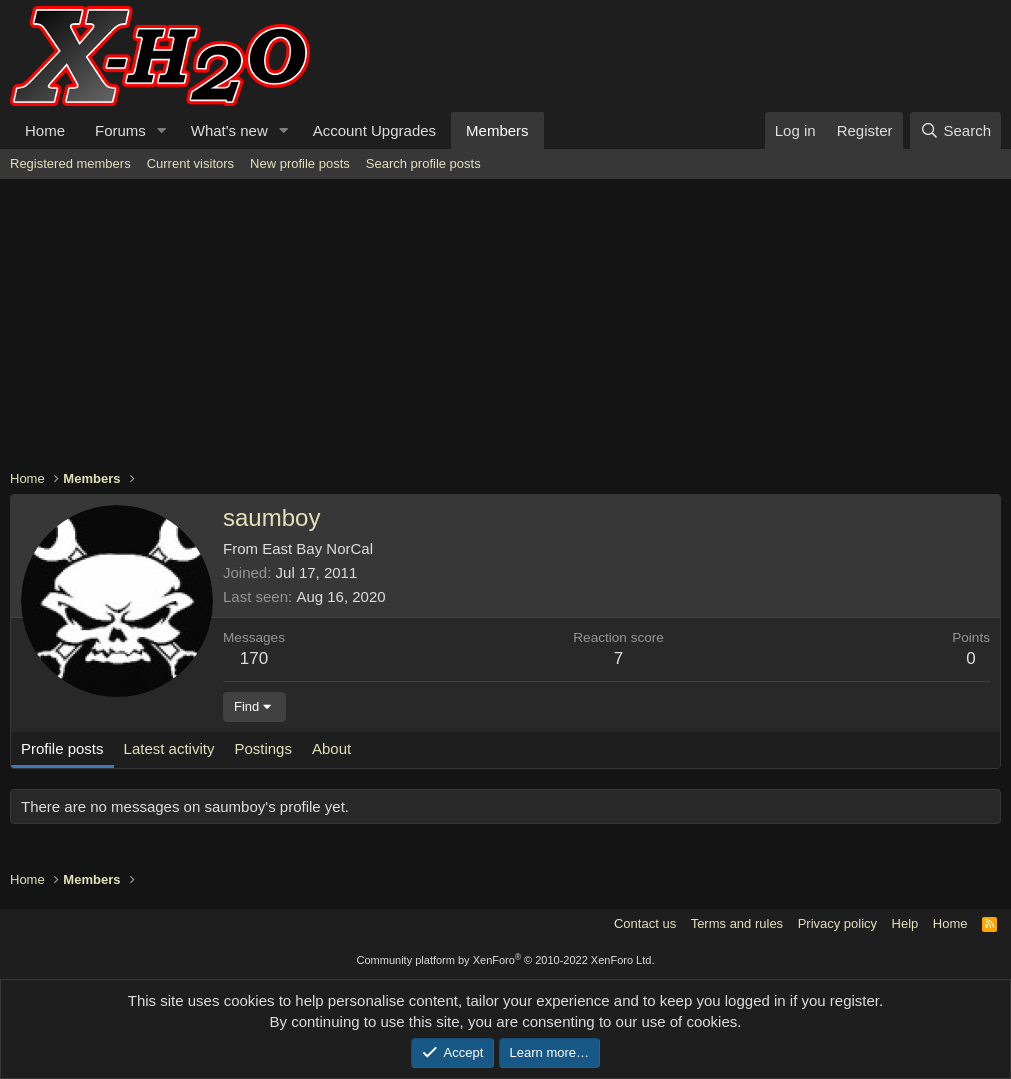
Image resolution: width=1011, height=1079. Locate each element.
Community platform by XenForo (506, 960)
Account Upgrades (374, 130)
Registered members (70, 163)
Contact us (645, 923)
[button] (162, 130)
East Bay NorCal (317, 548)
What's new (229, 130)
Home (45, 130)
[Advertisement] (505, 329)
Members (497, 130)
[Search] (955, 130)
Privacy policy (837, 923)
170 (254, 658)
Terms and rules (737, 923)
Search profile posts (423, 163)
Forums (120, 130)
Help (905, 923)
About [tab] (331, 748)
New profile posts (300, 163)
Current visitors (190, 163)
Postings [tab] (263, 748)
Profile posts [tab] (62, 748)
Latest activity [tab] (169, 748)
